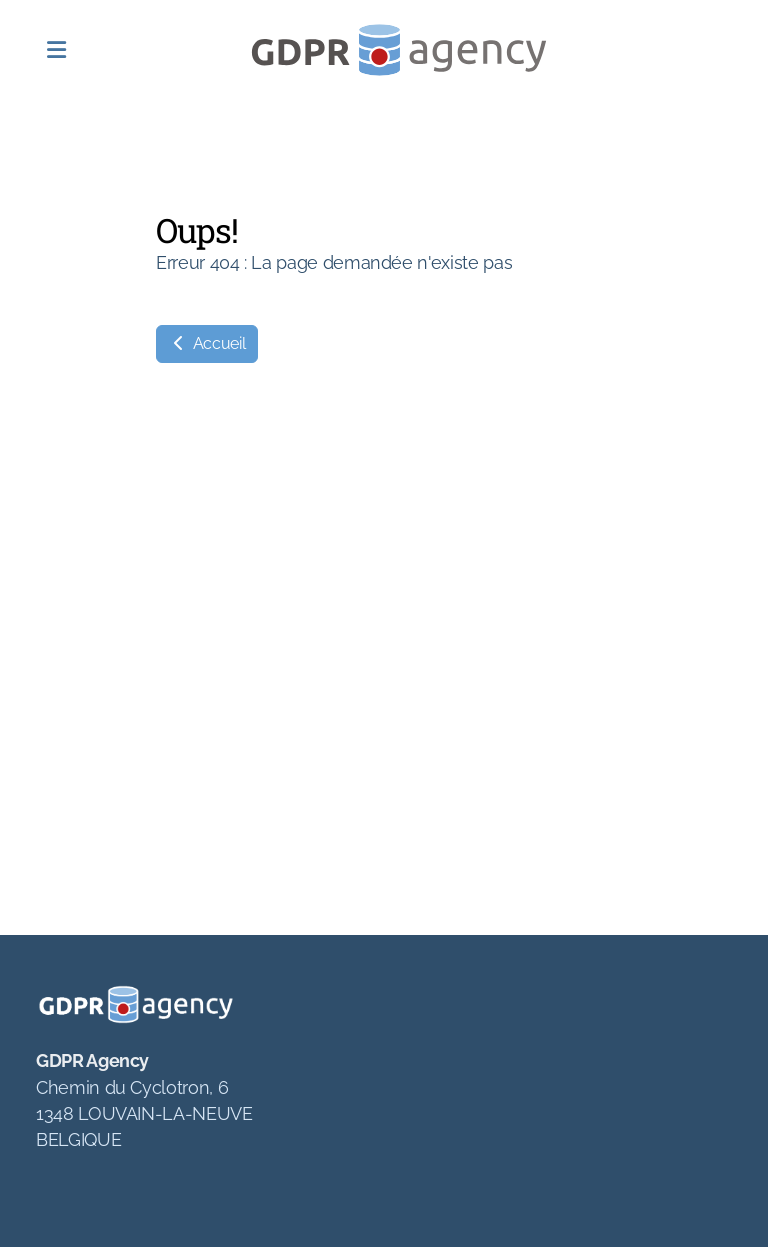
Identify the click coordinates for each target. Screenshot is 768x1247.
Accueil (207, 343)
